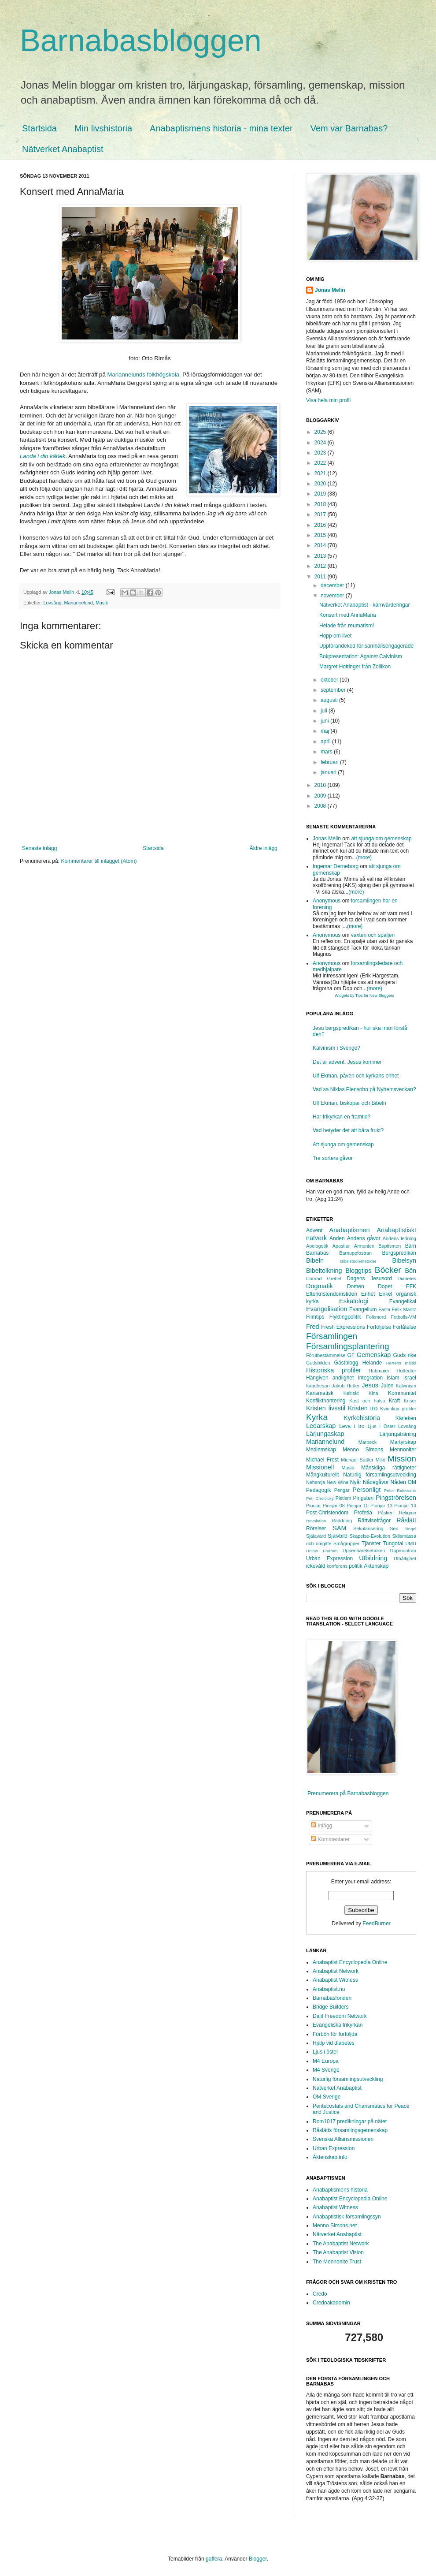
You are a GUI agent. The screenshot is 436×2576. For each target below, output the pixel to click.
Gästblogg (346, 1363)
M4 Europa (326, 2061)
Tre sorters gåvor (333, 1158)
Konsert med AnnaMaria (347, 615)
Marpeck (367, 1442)
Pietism (343, 1498)
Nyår (355, 1482)
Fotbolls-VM (403, 1317)
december (333, 585)
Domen (355, 1286)
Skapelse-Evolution (370, 1536)
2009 (321, 796)
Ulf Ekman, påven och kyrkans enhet (356, 1076)
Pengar (342, 1490)
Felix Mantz (404, 1309)
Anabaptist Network (335, 1971)
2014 (321, 545)
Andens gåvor (364, 1238)
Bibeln (315, 1260)
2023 (321, 453)
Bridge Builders (330, 2007)
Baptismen (389, 1246)
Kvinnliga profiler (398, 1408)
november (333, 596)
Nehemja (315, 1482)
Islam (393, 1378)
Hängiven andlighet (330, 1378)
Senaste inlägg (39, 848)
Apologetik (317, 1246)
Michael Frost (322, 1460)
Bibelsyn (404, 1260)
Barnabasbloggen (141, 40)
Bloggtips (358, 1270)
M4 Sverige (326, 2070)
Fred (312, 1326)
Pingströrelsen (396, 1497)
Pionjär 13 (381, 1505)
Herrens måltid (401, 1363)
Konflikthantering (325, 1401)
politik (355, 1566)
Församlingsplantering (347, 1346)
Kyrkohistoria (362, 1417)
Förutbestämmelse (325, 1355)
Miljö (380, 1459)
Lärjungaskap (325, 1433)
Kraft (394, 1401)
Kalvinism (406, 1385)
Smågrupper (346, 1543)
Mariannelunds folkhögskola (143, 374)
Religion (407, 1512)
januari (329, 772)
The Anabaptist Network (341, 2243)
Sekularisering (368, 1528)
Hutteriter (406, 1370)
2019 (321, 494)
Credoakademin (331, 2303)
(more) (364, 857)
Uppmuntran (403, 1550)
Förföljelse (379, 1327)
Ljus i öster (325, 2052)
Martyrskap (403, 1442)
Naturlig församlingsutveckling (379, 1475)
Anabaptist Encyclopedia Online (350, 1962)
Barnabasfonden (332, 1998)
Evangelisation (326, 1308)
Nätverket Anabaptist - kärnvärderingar (364, 605)
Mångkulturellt (322, 1475)
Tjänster (371, 1543)
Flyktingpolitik (345, 1317)
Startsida (39, 128)
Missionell (320, 1467)
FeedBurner (376, 1923)
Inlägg (321, 1826)
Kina (373, 1393)
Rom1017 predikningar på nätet (350, 2121)
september (334, 690)
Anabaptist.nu (329, 1989)
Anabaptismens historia (340, 2190)
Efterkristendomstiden (331, 1294)
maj (326, 731)
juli (325, 711)
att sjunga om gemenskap (381, 838)
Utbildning (373, 1558)
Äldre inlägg (263, 848)
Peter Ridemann (400, 1490)
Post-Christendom (327, 1513)
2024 (321, 443)
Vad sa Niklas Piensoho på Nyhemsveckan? (364, 1089)
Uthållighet (405, 1558)
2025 (321, 432)
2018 (321, 504)
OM (412, 1482)
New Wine (338, 1482)
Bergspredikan (399, 1253)
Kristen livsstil (325, 1408)
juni (325, 721)
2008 (321, 806)
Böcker (388, 1270)
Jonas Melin (330, 290)
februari (330, 762)
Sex (394, 1528)
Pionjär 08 (334, 1505)
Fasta (384, 1309)
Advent (314, 1230)
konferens (337, 1566)
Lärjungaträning (398, 1434)
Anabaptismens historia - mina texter (221, 128)
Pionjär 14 (405, 1505)
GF (351, 1355)
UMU (410, 1543)
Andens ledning (399, 1238)
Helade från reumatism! (346, 626)
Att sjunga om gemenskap (343, 1144)
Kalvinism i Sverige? (336, 1048)
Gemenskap (374, 1354)
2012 (321, 566)
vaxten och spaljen (373, 935)
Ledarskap (321, 1425)
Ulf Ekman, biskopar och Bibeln (349, 1103)
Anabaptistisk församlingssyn (347, 2217)
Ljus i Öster (381, 1426)
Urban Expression (329, 1558)
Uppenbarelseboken (364, 1550)
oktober (330, 680)
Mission (402, 1458)
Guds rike (405, 1355)
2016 (321, 525)
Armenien (364, 1246)
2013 (321, 556)
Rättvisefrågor (374, 1520)
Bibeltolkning (324, 1270)
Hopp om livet (335, 636)
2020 (321, 484)
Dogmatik (319, 1286)
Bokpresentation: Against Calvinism (360, 656)
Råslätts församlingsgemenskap (350, 2130)
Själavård (316, 1536)
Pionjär (313, 1505)
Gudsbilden (318, 1362)
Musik (102, 602)
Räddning (342, 1520)
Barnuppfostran (355, 1253)
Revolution (316, 1520)
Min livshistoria (103, 128)
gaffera (214, 2559)
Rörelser (316, 1528)
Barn (410, 1246)
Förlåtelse (404, 1327)
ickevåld (315, 1566)
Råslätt (406, 1520)
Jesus (370, 1385)
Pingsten (363, 1498)
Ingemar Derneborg (335, 866)
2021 (321, 473)
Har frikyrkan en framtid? (341, 1117)
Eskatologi (353, 1301)
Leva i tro (351, 1426)
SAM (339, 1528)
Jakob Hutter (345, 1385)
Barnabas (317, 1253)
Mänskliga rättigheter (388, 1468)
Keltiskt (351, 1393)
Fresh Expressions (343, 1327)
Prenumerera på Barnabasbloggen (347, 1793)
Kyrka (317, 1417)
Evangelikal (402, 1301)
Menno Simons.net (335, 2225)
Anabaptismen (349, 1230)
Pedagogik (318, 1490)
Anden (337, 1238)
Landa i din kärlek (42, 456)
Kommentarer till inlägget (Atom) (99, 861)
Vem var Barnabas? (349, 128)
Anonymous (326, 901)
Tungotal (393, 1543)
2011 (321, 577)
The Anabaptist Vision (338, 2252)
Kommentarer (330, 1839)
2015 (321, 535)
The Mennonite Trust (337, 2262)
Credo (320, 2294)
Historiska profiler (333, 1370)
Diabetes (406, 1278)
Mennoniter (403, 1449)
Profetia (363, 1513)
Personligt (366, 1489)
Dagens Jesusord (369, 1278)
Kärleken (405, 1418)
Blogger (258, 2559)
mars (327, 752)
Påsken (386, 1512)
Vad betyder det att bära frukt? (348, 1130)
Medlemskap (321, 1449)
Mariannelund (78, 602)
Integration (370, 1378)
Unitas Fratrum (322, 1550)
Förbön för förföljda (335, 2034)
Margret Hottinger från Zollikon (355, 667)
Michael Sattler (357, 1459)
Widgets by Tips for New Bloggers (364, 995)
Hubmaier (379, 1370)
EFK (411, 1286)
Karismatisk (319, 1393)
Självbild (337, 1536)
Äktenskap (376, 1566)
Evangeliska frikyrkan (337, 2025)
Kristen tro (362, 1408)
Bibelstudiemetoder (358, 1261)
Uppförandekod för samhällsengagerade (366, 646)
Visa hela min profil (328, 400)
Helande (372, 1363)
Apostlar (341, 1246)
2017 (321, 514)
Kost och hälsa (367, 1400)
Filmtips (315, 1317)
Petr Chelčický (320, 1498)
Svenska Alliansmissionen (343, 2139)
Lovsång (53, 602)
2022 (321, 463)
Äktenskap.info (330, 2157)
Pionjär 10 (358, 1505)
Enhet (368, 1294)
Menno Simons (363, 1449)
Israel (409, 1378)
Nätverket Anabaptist (62, 149)
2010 (321, 785)
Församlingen (331, 1336)
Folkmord (376, 1317)
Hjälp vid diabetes (334, 2043)
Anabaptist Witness (335, 1980)
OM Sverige (326, 2097)
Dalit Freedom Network (340, 2016)
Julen (387, 1386)
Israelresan (317, 1385)
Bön (410, 1270)
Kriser (410, 1400)
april (326, 741)
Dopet (385, 1286)
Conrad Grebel (323, 1278)
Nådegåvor (376, 1482)
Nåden (398, 1482)
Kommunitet (402, 1393)
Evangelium (363, 1309)
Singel (410, 1528)
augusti (330, 700)
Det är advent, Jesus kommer (347, 1062)
